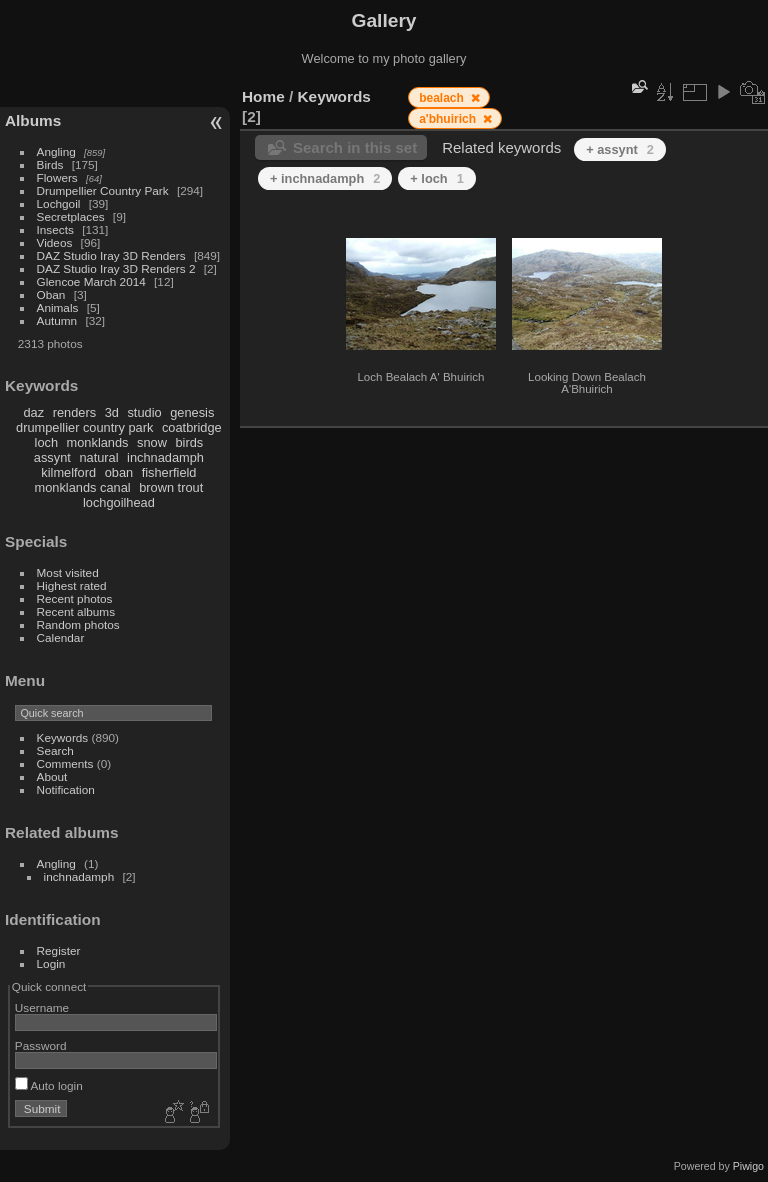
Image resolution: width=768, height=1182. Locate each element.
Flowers (57, 177)
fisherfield (169, 472)
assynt (52, 457)
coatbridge (192, 427)
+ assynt (620, 149)
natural (98, 457)
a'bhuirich (449, 119)
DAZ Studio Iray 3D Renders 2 (116, 268)
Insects (55, 229)
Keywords (63, 737)
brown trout (171, 487)
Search (55, 750)
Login (51, 963)
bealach (443, 98)
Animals (58, 307)
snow (152, 442)
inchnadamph (165, 457)
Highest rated (72, 585)
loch (46, 442)
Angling (56, 151)
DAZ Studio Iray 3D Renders (111, 255)
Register (59, 950)
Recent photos (75, 598)
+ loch (436, 178)
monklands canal (83, 487)
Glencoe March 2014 (91, 281)
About (52, 776)
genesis (192, 412)
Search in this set (355, 147)
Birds (50, 164)
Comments (65, 763)
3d (112, 412)
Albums (33, 120)
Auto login (49, 1085)
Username (42, 1007)
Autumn (57, 320)
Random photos (78, 624)
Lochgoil (59, 203)
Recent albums (76, 611)
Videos (55, 242)
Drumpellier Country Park (103, 190)
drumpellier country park (84, 427)
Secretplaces (71, 216)
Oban (51, 294)
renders (74, 412)
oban (119, 472)
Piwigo (748, 1166)
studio (144, 412)
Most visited (68, 572)
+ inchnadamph (325, 178)
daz (34, 412)
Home (263, 96)
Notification (66, 789)
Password (41, 1045)
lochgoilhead (119, 502)
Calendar (61, 637)
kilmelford (68, 472)
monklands (98, 442)
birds (189, 442)
